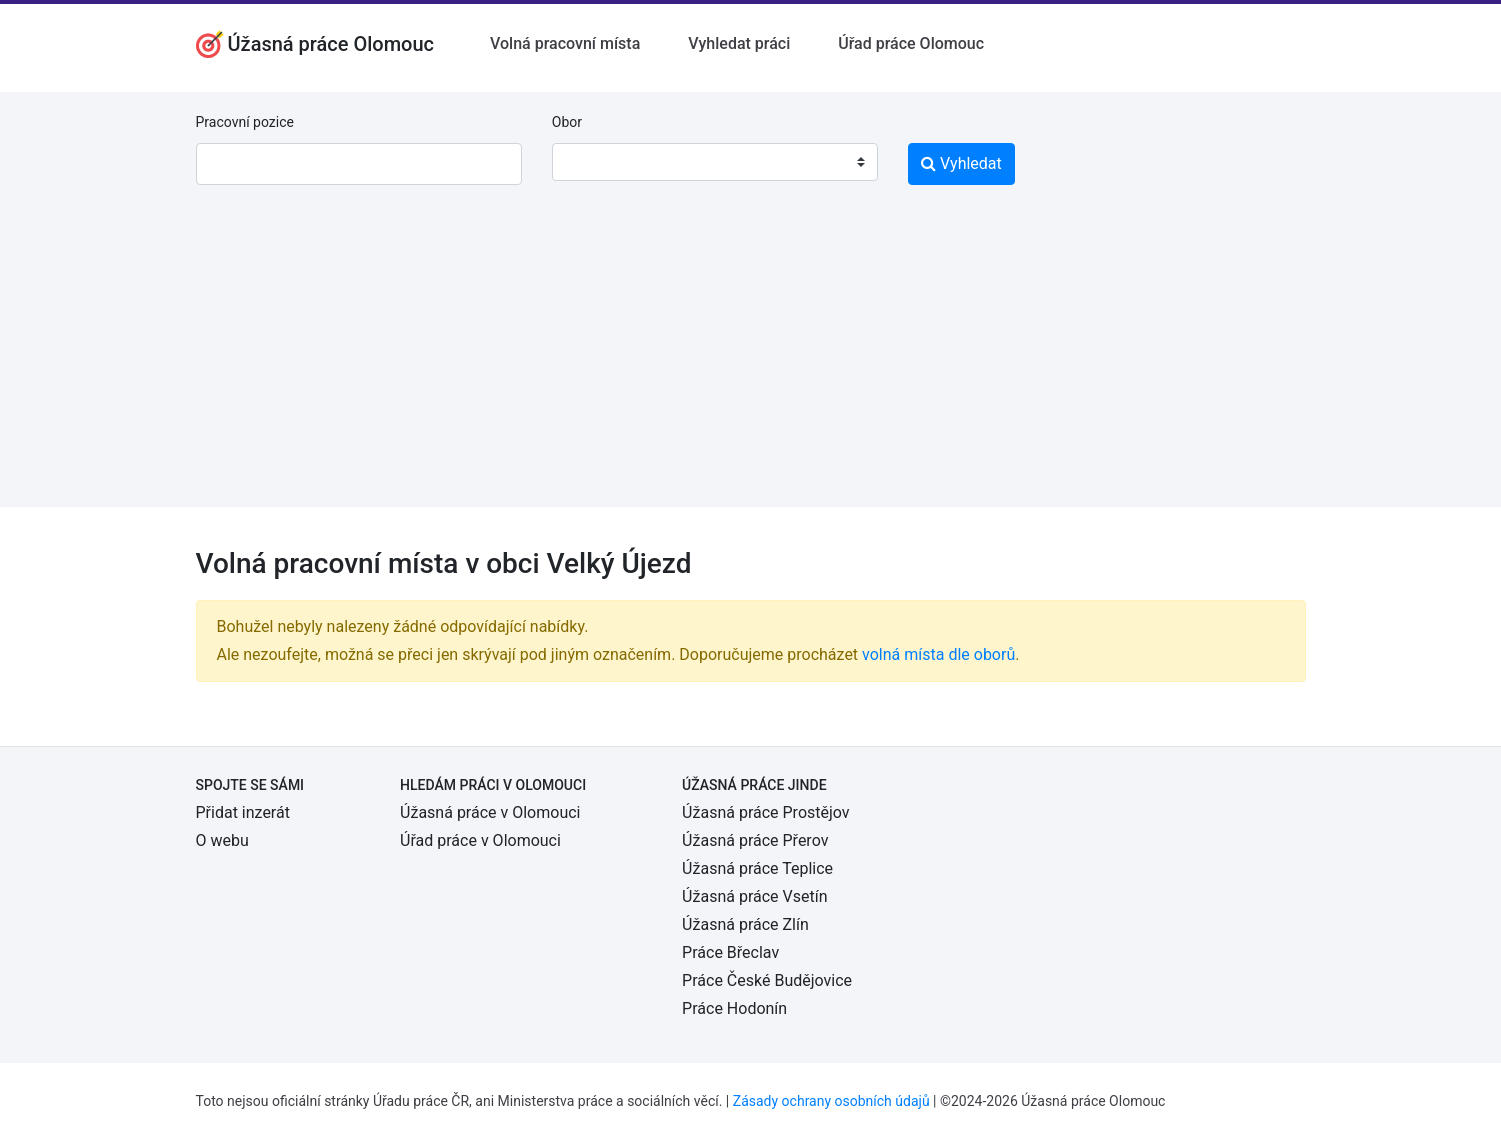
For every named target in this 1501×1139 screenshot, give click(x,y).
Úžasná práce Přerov (755, 840)
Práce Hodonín (734, 1008)
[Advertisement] (751, 367)
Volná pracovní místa (565, 43)
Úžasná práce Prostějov (765, 812)
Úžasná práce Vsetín (754, 896)
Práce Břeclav (730, 952)
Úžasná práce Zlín (745, 924)
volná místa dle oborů (938, 654)
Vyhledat (961, 163)
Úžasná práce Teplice (757, 868)
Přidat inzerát (243, 812)
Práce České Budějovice (767, 980)
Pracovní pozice (245, 122)
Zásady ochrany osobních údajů (831, 1101)
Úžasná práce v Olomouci (490, 812)
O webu (222, 840)
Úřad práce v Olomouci (480, 840)
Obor (567, 122)
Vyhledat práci (739, 43)
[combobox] (715, 162)
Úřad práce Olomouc (911, 43)
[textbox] (593, 162)
